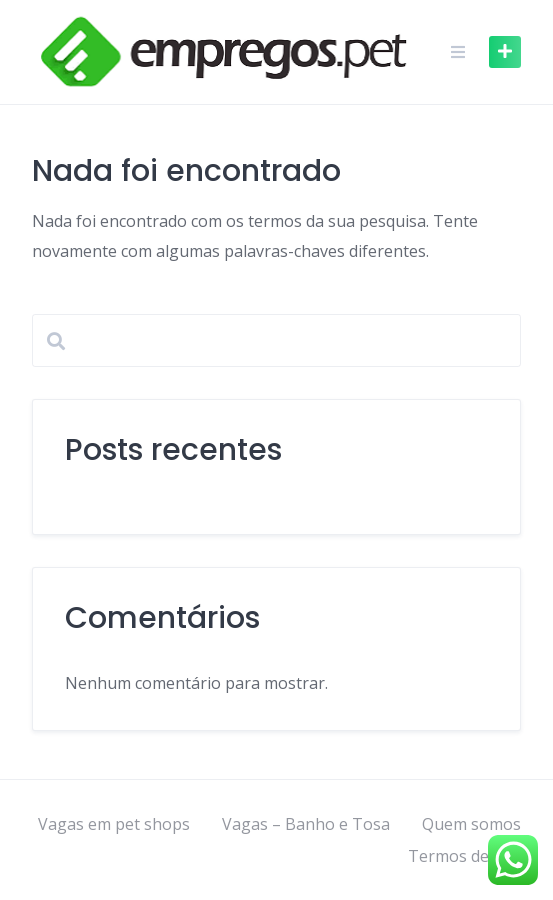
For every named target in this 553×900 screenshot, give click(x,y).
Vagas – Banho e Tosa (306, 824)
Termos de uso (464, 856)
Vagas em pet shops (114, 824)
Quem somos (471, 824)
